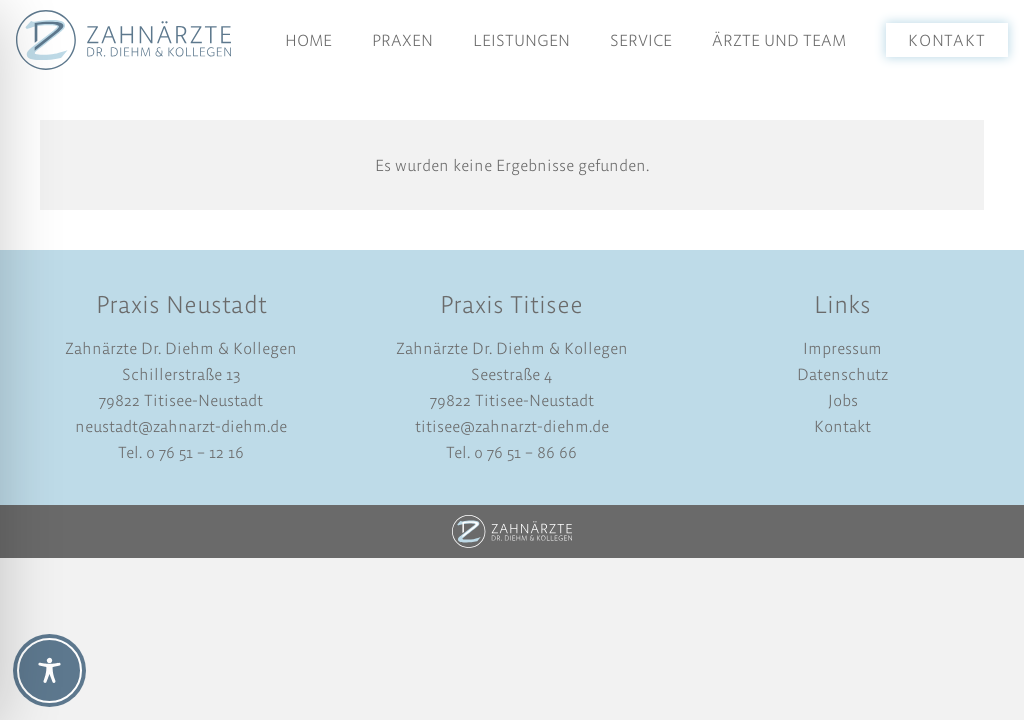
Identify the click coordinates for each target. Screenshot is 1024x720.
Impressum (842, 348)
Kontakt (842, 426)
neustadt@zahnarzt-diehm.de (181, 426)
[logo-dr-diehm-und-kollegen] (123, 40)
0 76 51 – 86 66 (523, 452)
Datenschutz (842, 374)
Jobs (843, 400)
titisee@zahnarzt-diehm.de (512, 426)
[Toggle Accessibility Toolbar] (49, 670)
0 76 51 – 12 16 (195, 452)
